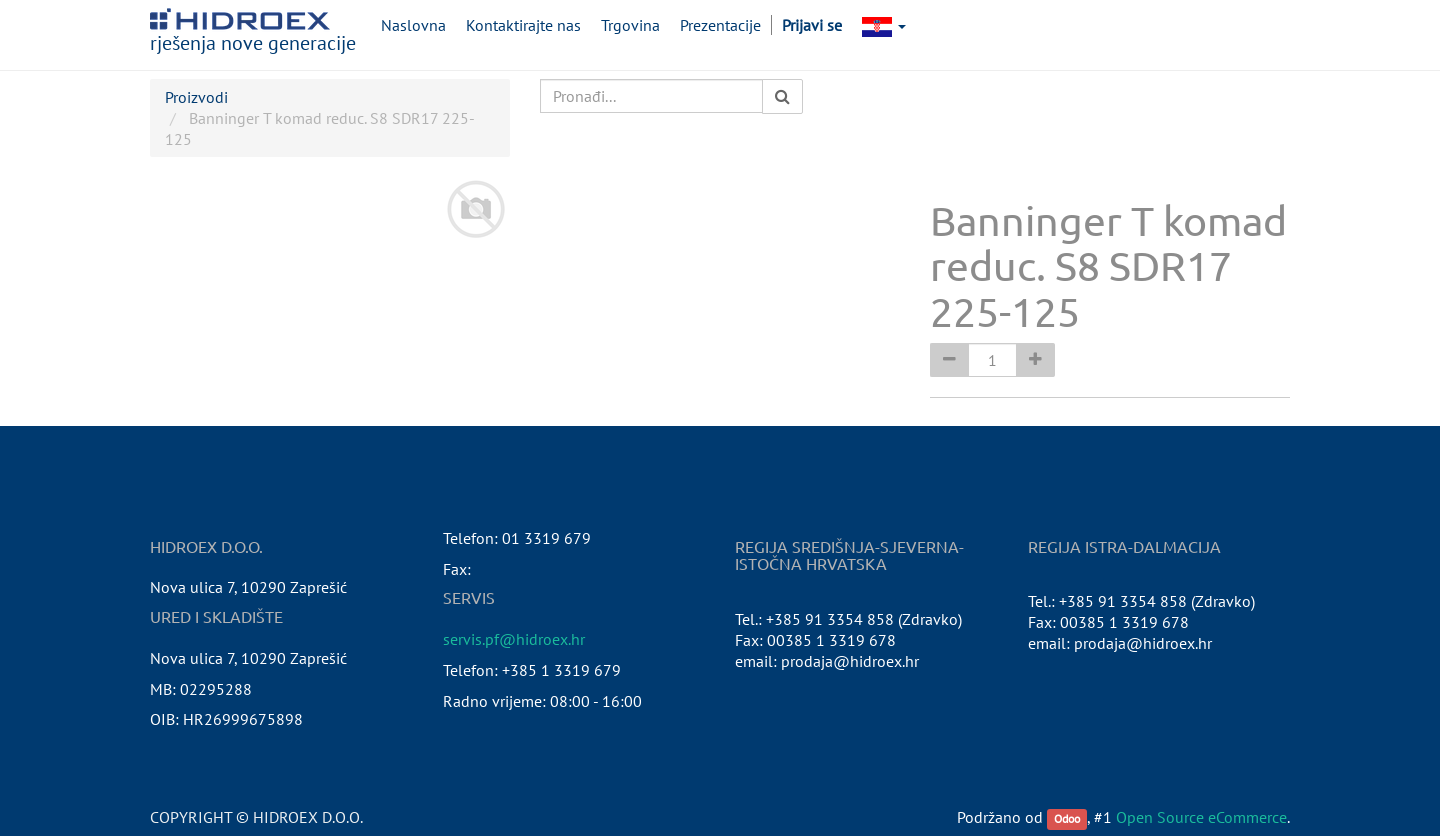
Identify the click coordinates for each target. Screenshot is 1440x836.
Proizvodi (196, 97)
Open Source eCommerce (1201, 817)
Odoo (1067, 818)
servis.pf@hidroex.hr (514, 639)
